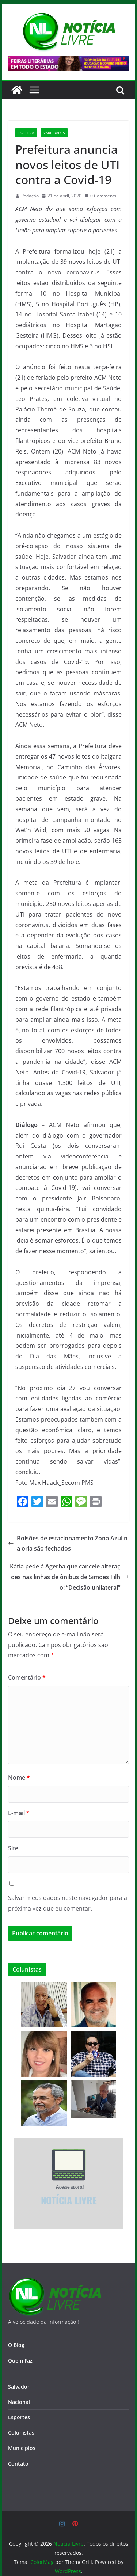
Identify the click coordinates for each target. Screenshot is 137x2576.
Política (26, 132)
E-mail (19, 1813)
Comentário (27, 1677)
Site (13, 1848)
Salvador (19, 2386)
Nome (19, 1777)
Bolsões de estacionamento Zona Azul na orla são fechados (68, 1543)
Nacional (19, 2401)
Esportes (19, 2417)
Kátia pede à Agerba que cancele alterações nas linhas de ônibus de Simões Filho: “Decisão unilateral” (69, 1576)
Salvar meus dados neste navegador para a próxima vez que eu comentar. (67, 1903)
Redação (30, 196)
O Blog (16, 2344)
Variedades (54, 132)
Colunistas (21, 2432)
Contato (18, 2463)
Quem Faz (20, 2360)
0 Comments (100, 196)
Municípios (21, 2447)
